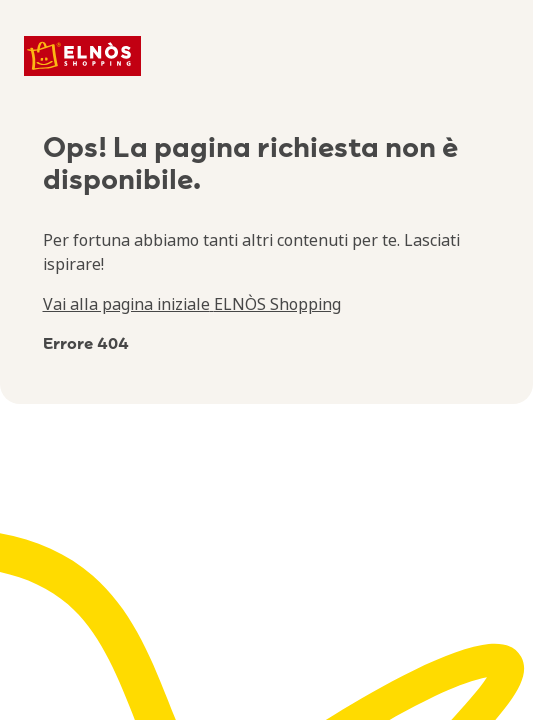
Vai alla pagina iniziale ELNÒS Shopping (192, 304)
